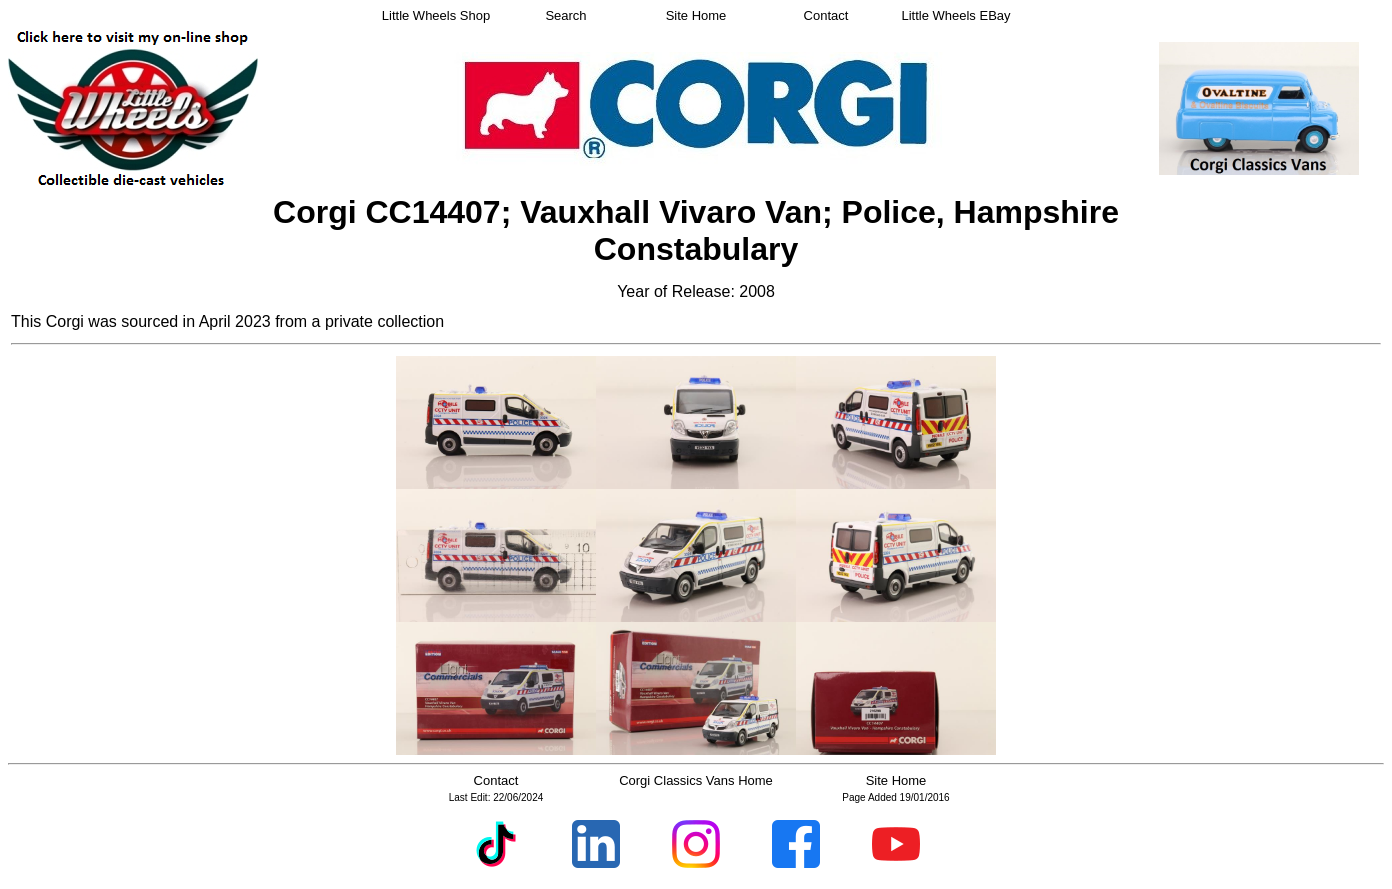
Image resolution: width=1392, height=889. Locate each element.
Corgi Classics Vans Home (696, 780)
